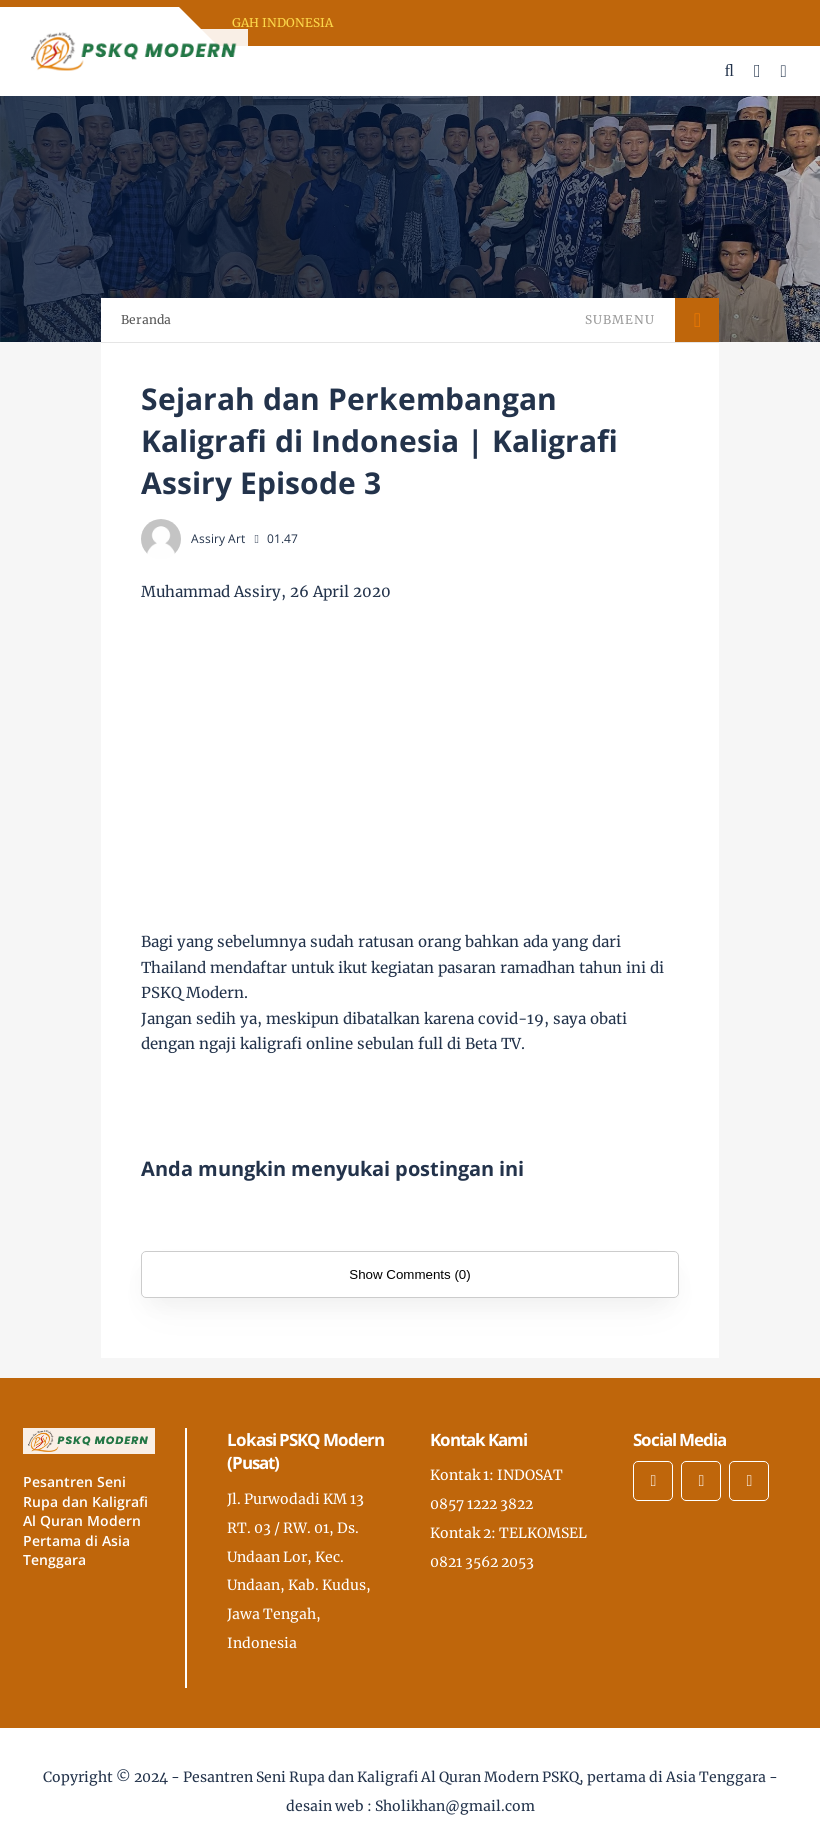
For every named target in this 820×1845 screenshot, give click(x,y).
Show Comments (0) (409, 1274)
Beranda (146, 319)
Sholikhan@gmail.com (455, 1806)
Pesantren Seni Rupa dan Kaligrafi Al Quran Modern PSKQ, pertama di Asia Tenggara (474, 1777)
